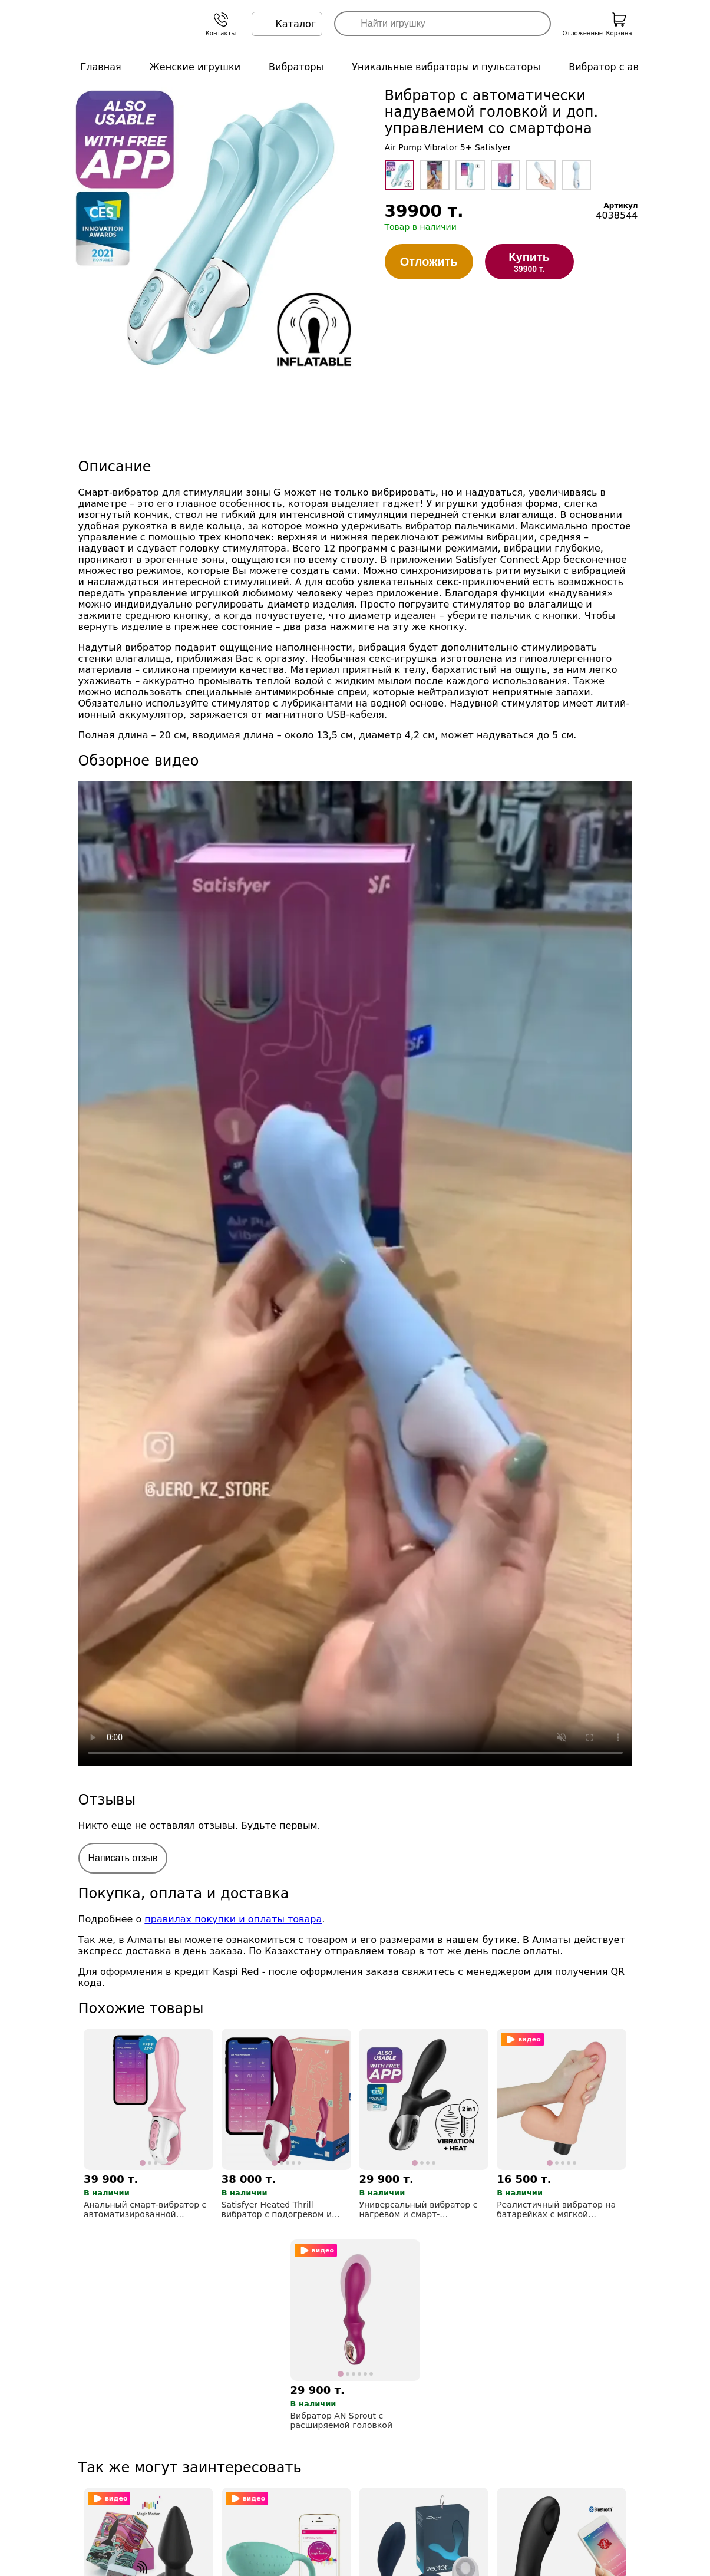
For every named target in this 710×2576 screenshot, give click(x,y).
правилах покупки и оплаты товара (233, 1919)
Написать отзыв (123, 1858)
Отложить (429, 261)
